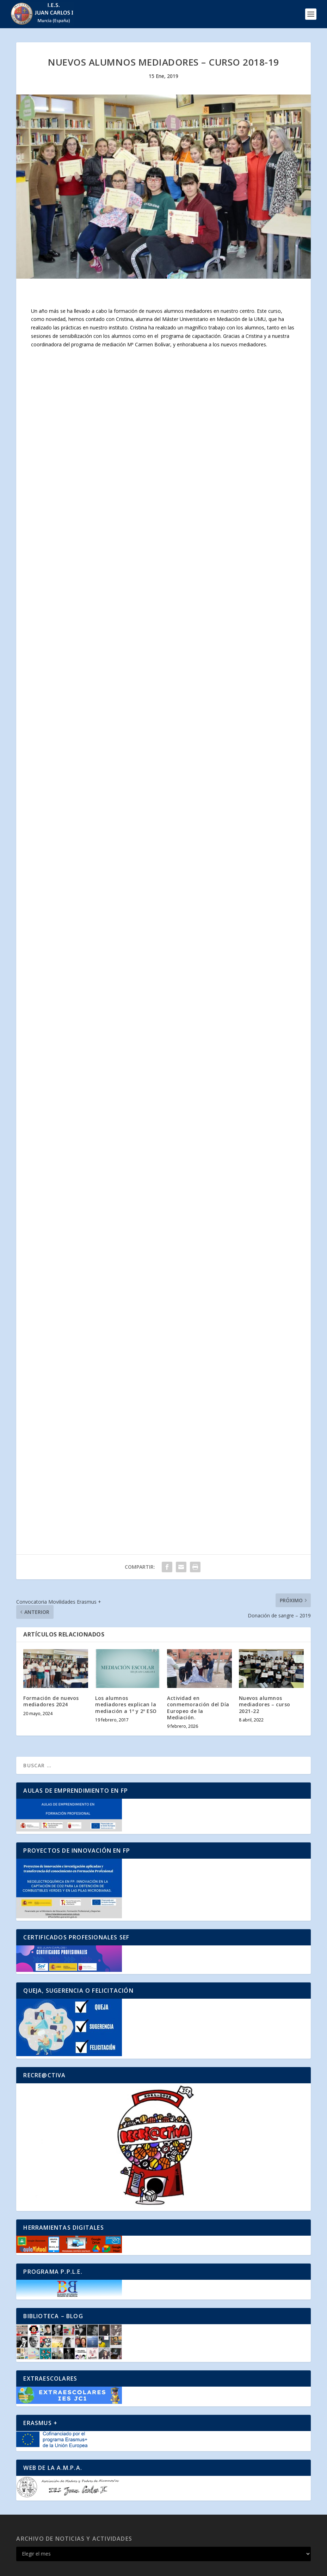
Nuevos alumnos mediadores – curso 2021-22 (264, 1704)
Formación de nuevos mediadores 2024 (51, 1701)
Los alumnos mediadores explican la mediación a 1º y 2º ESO (126, 1704)
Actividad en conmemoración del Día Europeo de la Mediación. (198, 1708)
